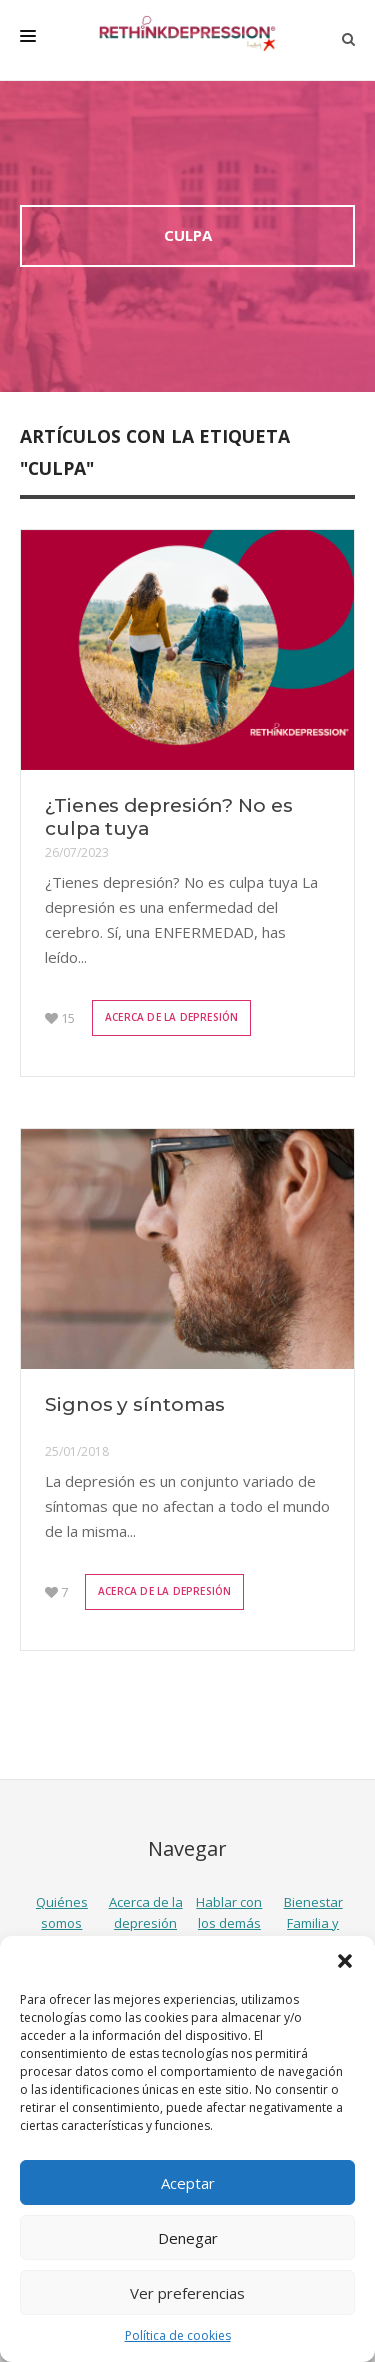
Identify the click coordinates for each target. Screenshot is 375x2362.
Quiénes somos (62, 1913)
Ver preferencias (187, 2293)
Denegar (188, 2238)
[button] (345, 1961)
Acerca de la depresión (171, 1017)
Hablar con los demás (229, 1913)
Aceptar (188, 2183)
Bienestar (313, 1902)
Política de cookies (178, 2335)
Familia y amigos (313, 1934)
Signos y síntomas (135, 1404)
